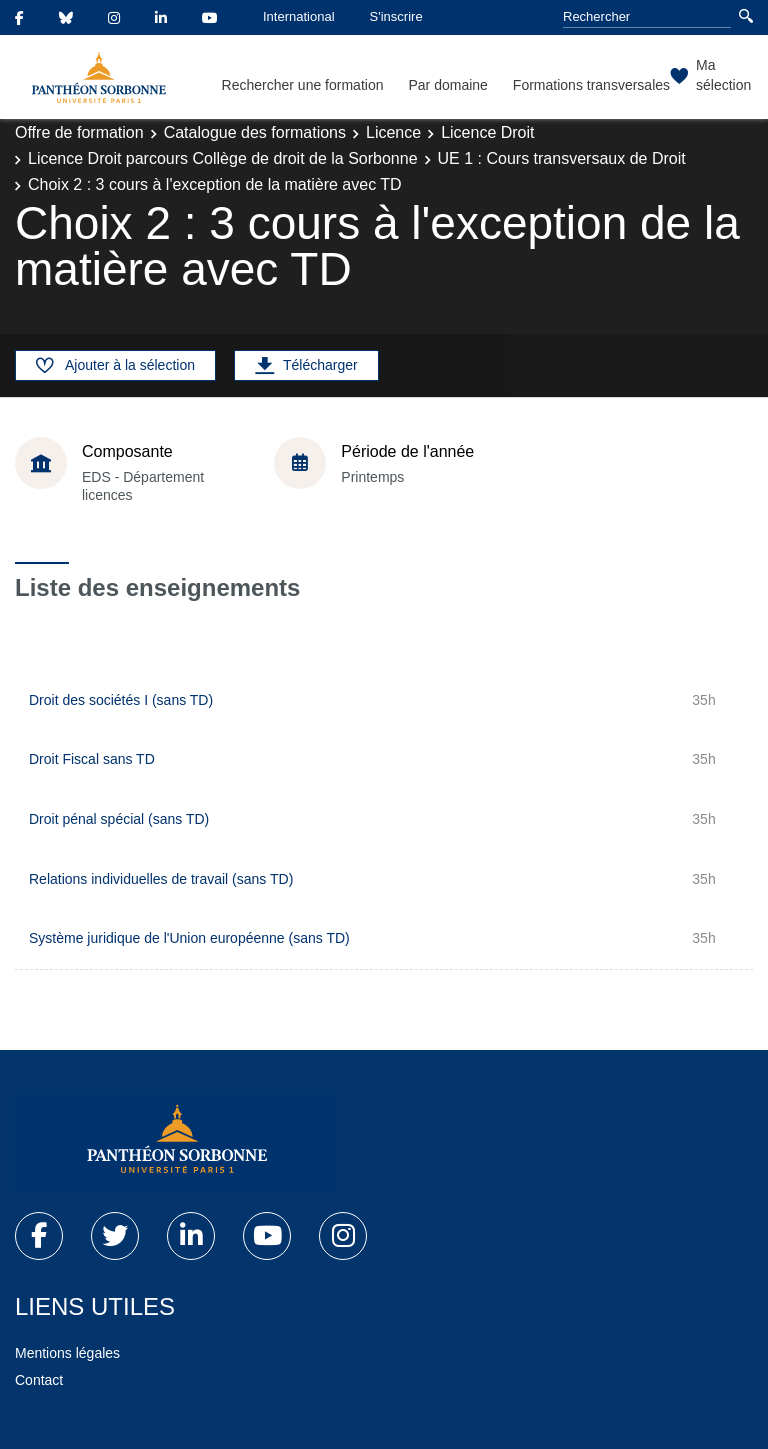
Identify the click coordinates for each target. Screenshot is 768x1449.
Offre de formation (79, 132)
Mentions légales (67, 1353)
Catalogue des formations (255, 132)
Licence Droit (487, 132)
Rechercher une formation (303, 85)
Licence (393, 132)
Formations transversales (591, 85)
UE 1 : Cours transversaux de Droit (562, 158)
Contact (39, 1380)
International (299, 16)
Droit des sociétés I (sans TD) (121, 700)
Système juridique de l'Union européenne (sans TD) (189, 938)
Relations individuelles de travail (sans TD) (161, 879)
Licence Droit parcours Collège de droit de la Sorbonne (223, 158)
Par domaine (447, 85)
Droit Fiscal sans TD (92, 759)
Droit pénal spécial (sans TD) (119, 819)
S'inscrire (396, 16)
